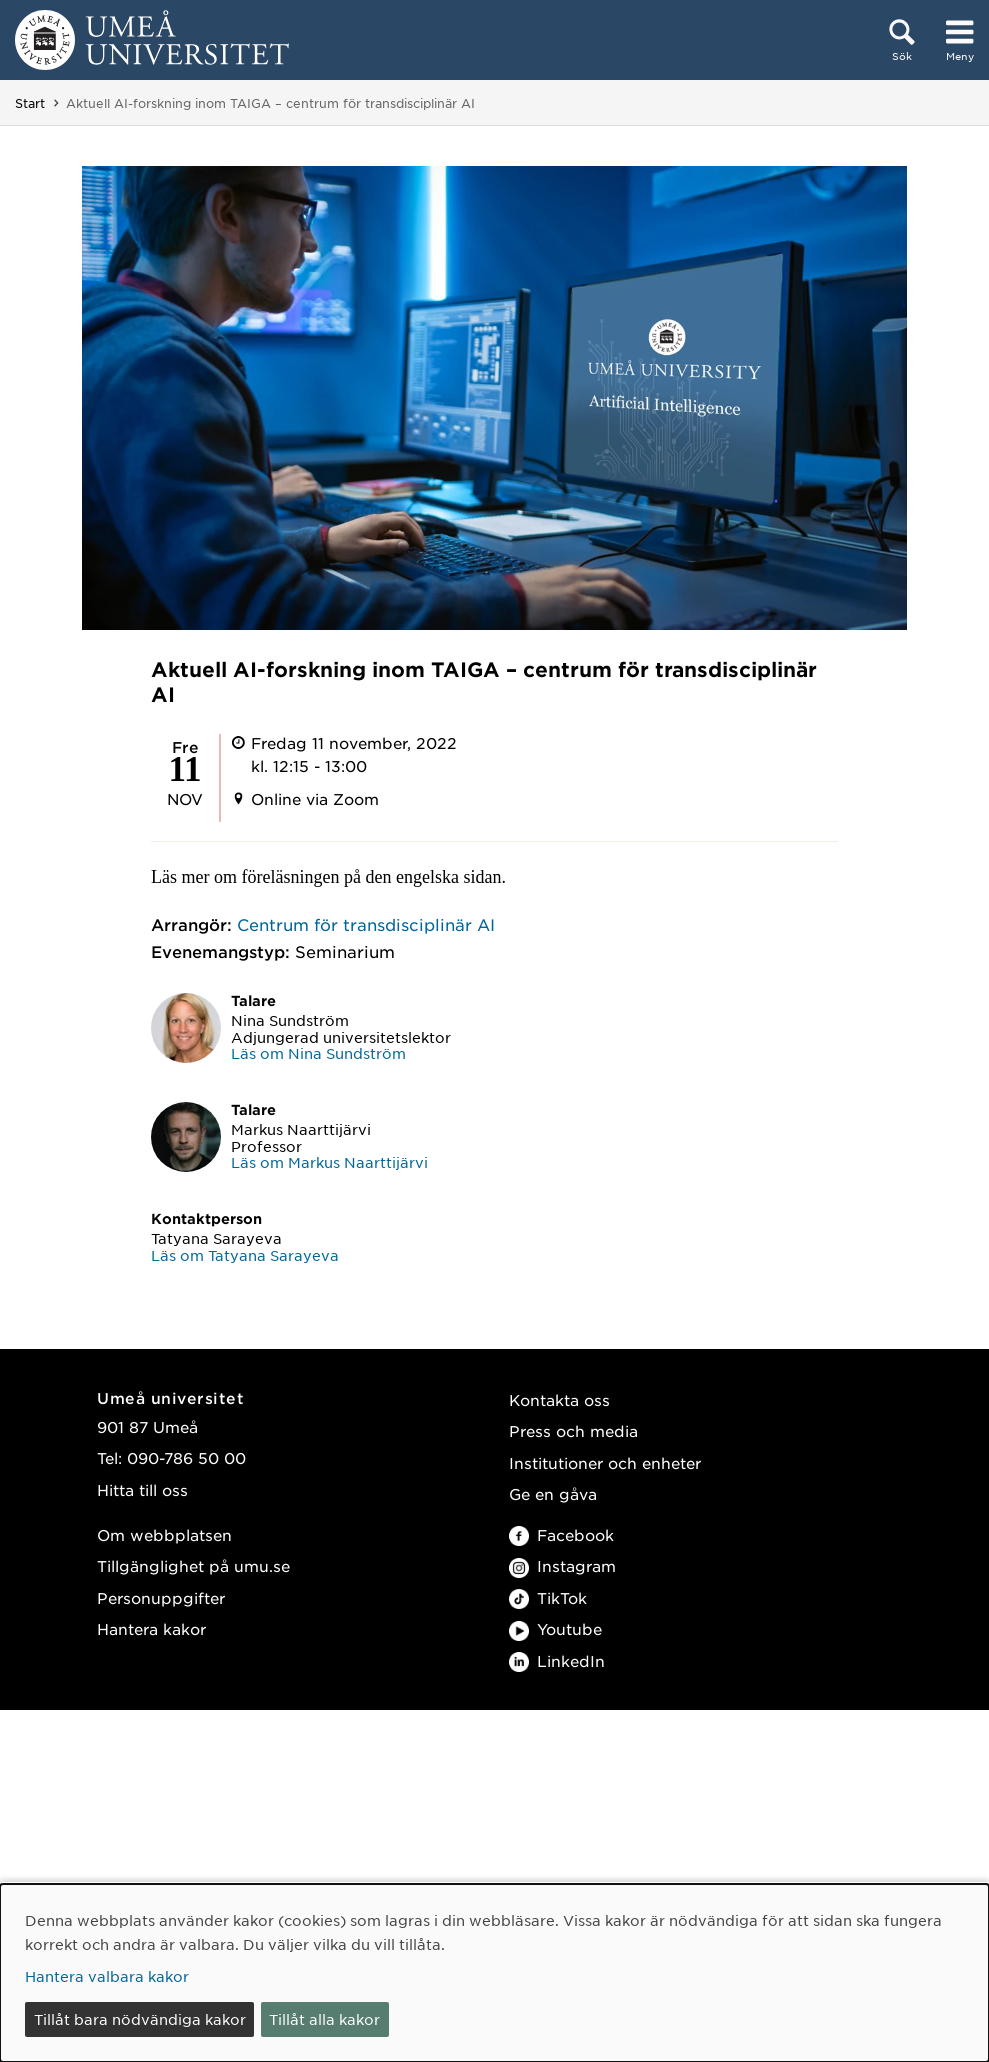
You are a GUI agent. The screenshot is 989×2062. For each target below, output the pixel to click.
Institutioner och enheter (605, 1462)
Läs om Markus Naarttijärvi (329, 1162)
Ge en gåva (553, 1493)
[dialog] (494, 1973)
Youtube (555, 1628)
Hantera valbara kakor (107, 1976)
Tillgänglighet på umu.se (193, 1565)
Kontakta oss (559, 1399)
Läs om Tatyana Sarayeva (245, 1255)
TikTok (548, 1597)
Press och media (573, 1430)
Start (30, 103)
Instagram (562, 1565)
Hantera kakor (151, 1628)
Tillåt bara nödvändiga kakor (140, 2019)
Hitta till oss (142, 1489)
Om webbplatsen (164, 1534)
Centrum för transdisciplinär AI (366, 924)
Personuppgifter (161, 1597)
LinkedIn (557, 1660)
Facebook (561, 1534)
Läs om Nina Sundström (318, 1053)
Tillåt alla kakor (324, 2019)
